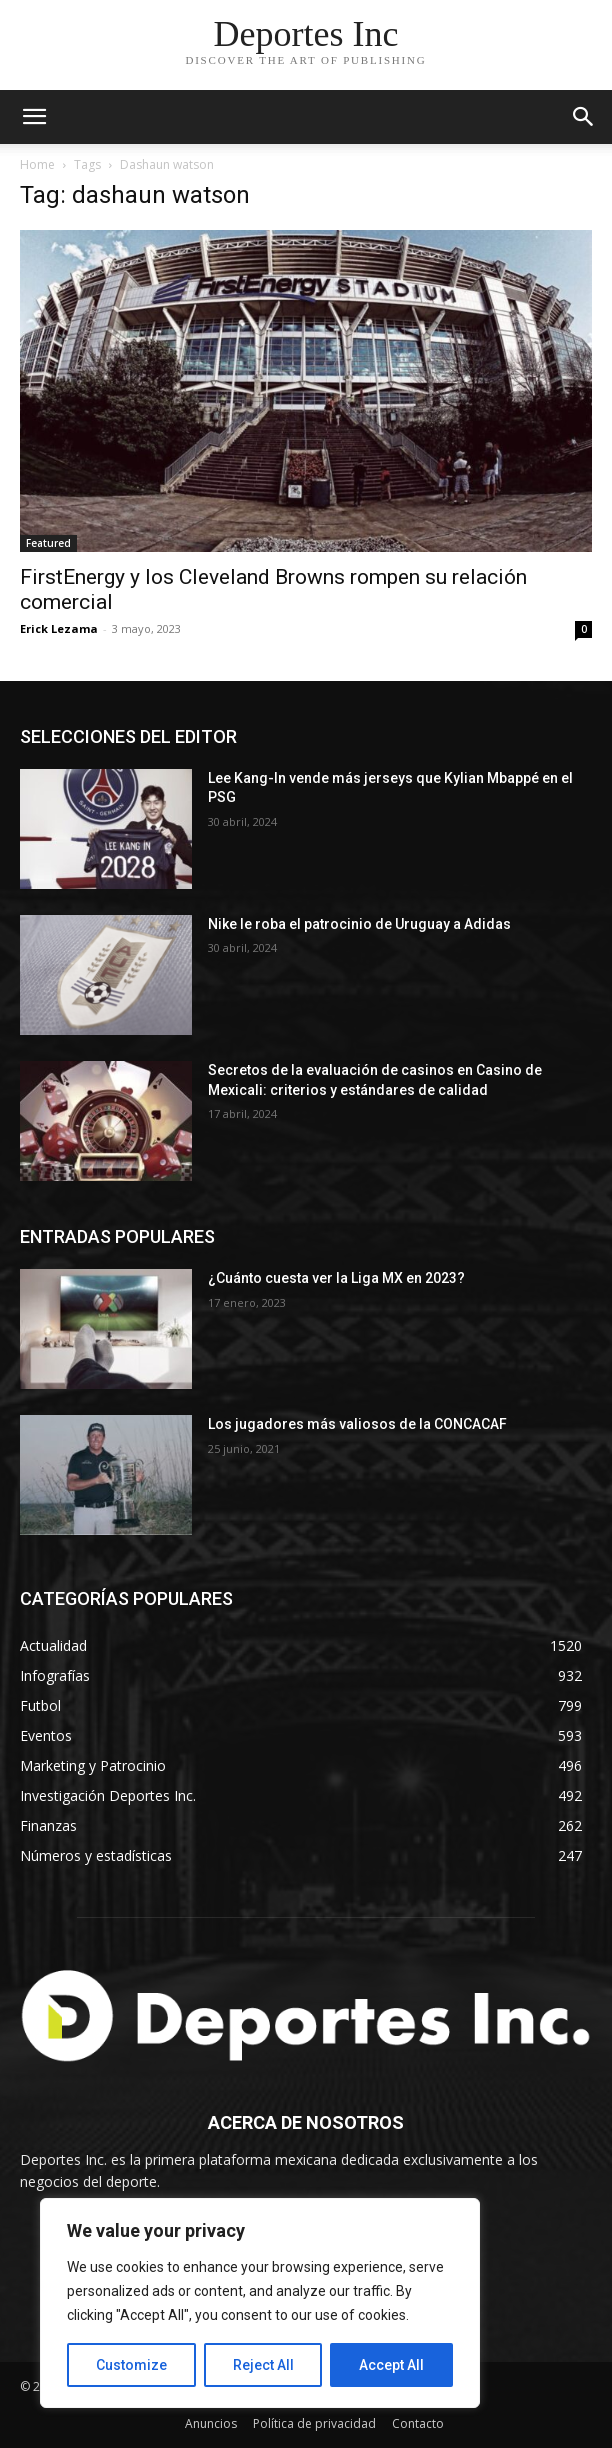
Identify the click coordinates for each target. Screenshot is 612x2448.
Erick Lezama (59, 628)
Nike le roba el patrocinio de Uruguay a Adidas (359, 924)
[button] (584, 117)
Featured (48, 543)
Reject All (263, 2365)
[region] (260, 2303)
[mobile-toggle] (34, 117)
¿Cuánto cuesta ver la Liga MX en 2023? (336, 1278)
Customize (131, 2365)
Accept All (391, 2365)
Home (37, 164)
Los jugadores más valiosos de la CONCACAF (357, 1424)
